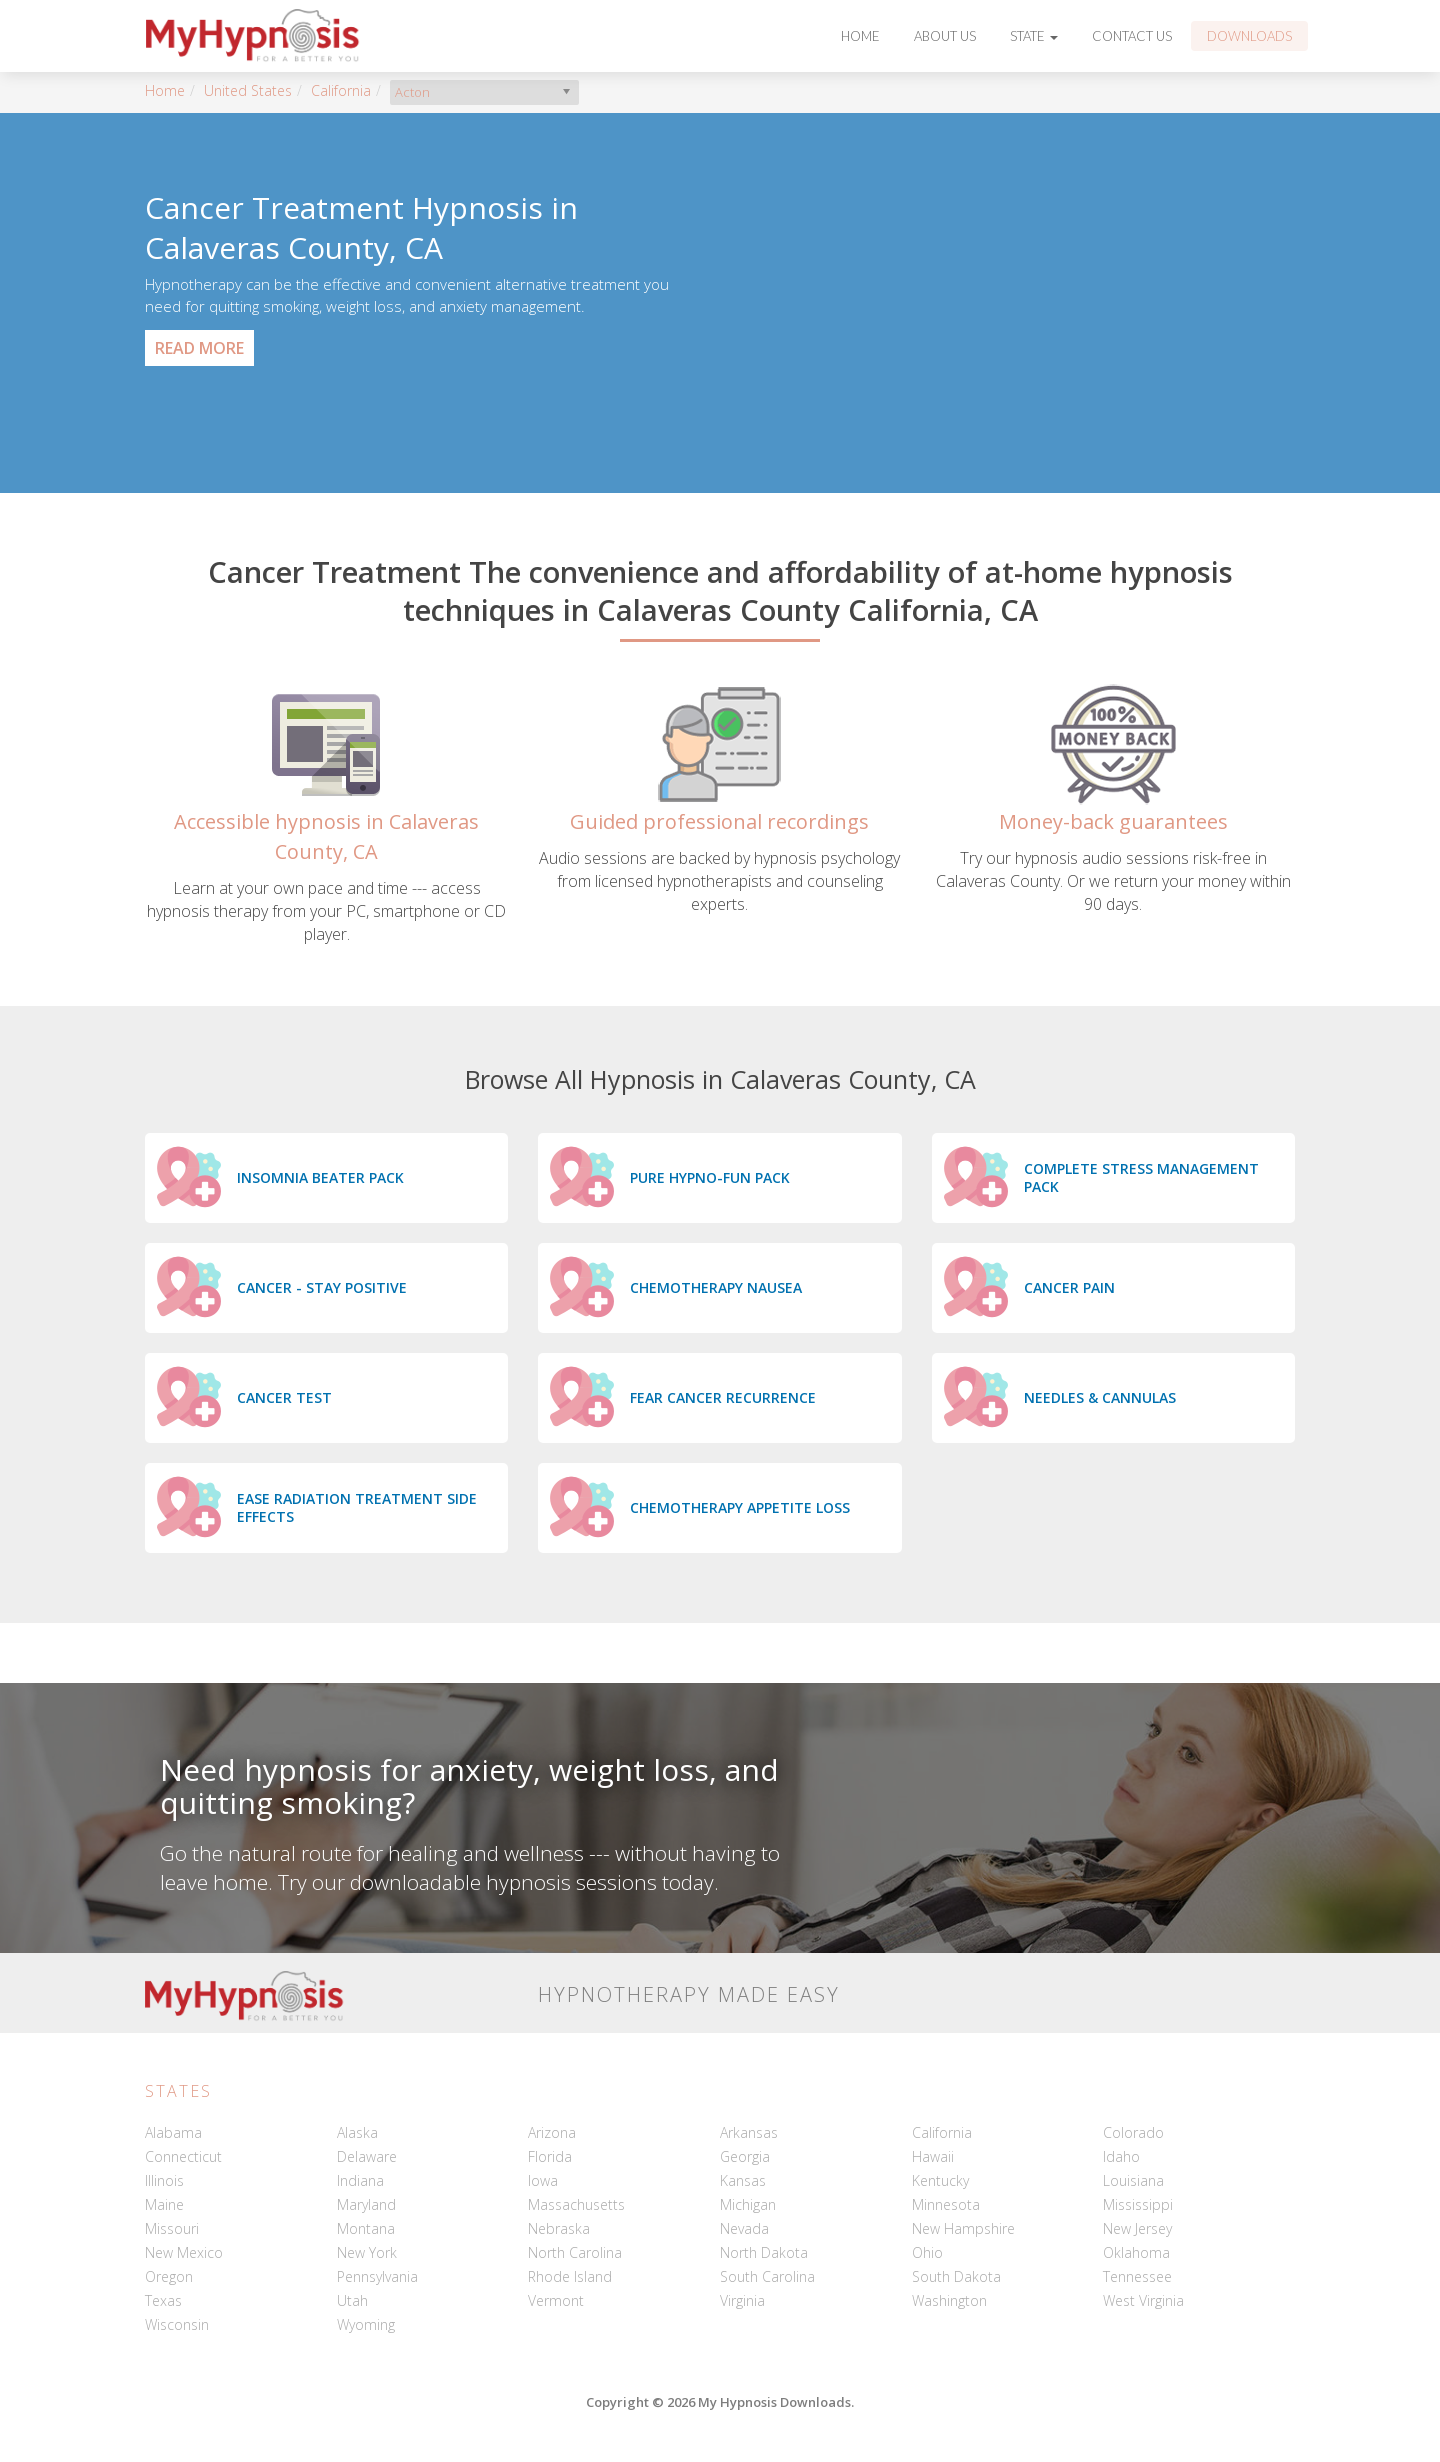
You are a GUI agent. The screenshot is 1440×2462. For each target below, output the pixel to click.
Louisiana (1133, 2180)
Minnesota (946, 2204)
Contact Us (1132, 36)
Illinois (164, 2180)
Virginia (742, 2300)
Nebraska (559, 2228)
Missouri (172, 2228)
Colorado (1133, 2132)
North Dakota (764, 2252)
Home (860, 36)
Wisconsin (177, 2324)
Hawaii (933, 2156)
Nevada (744, 2228)
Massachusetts (576, 2204)
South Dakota (956, 2276)
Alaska (357, 2132)
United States (248, 90)
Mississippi (1138, 2204)
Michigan (748, 2204)
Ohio (927, 2252)
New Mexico (184, 2252)
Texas (163, 2300)
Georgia (745, 2156)
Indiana (360, 2180)
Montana (366, 2228)
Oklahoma (1136, 2252)
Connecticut (183, 2156)
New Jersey (1137, 2228)
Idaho (1121, 2156)
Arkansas (749, 2132)
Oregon (169, 2276)
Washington (949, 2300)
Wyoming (366, 2324)
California (341, 90)
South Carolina (767, 2276)
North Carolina (575, 2252)
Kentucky (940, 2180)
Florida (550, 2156)
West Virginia (1143, 2300)
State (1034, 36)
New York (367, 2252)
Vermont (556, 2300)
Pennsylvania (377, 2276)
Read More (199, 348)
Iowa (543, 2180)
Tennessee (1137, 2276)
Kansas (743, 2180)
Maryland (366, 2204)
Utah (352, 2300)
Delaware (367, 2156)
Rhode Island (570, 2276)
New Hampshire (963, 2228)
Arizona (552, 2132)
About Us (945, 36)
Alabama (173, 2132)
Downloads (1249, 36)
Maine (164, 2204)
